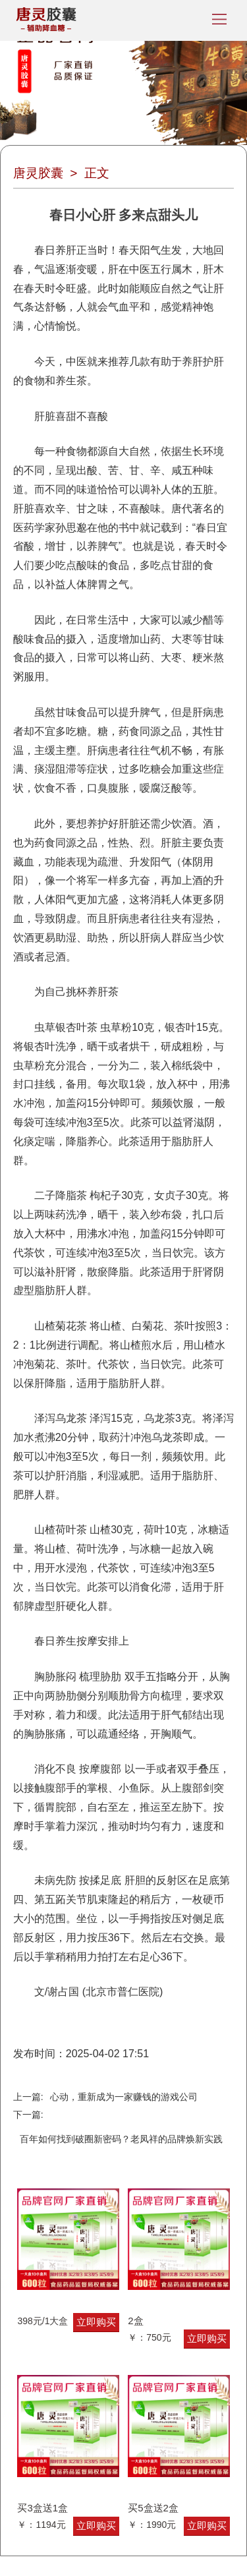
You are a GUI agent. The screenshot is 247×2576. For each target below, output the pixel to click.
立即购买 (96, 2321)
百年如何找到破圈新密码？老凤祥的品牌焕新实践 (121, 2139)
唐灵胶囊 (38, 173)
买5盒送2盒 (153, 2507)
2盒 (135, 2320)
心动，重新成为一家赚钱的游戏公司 (124, 2097)
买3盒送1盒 (42, 2507)
